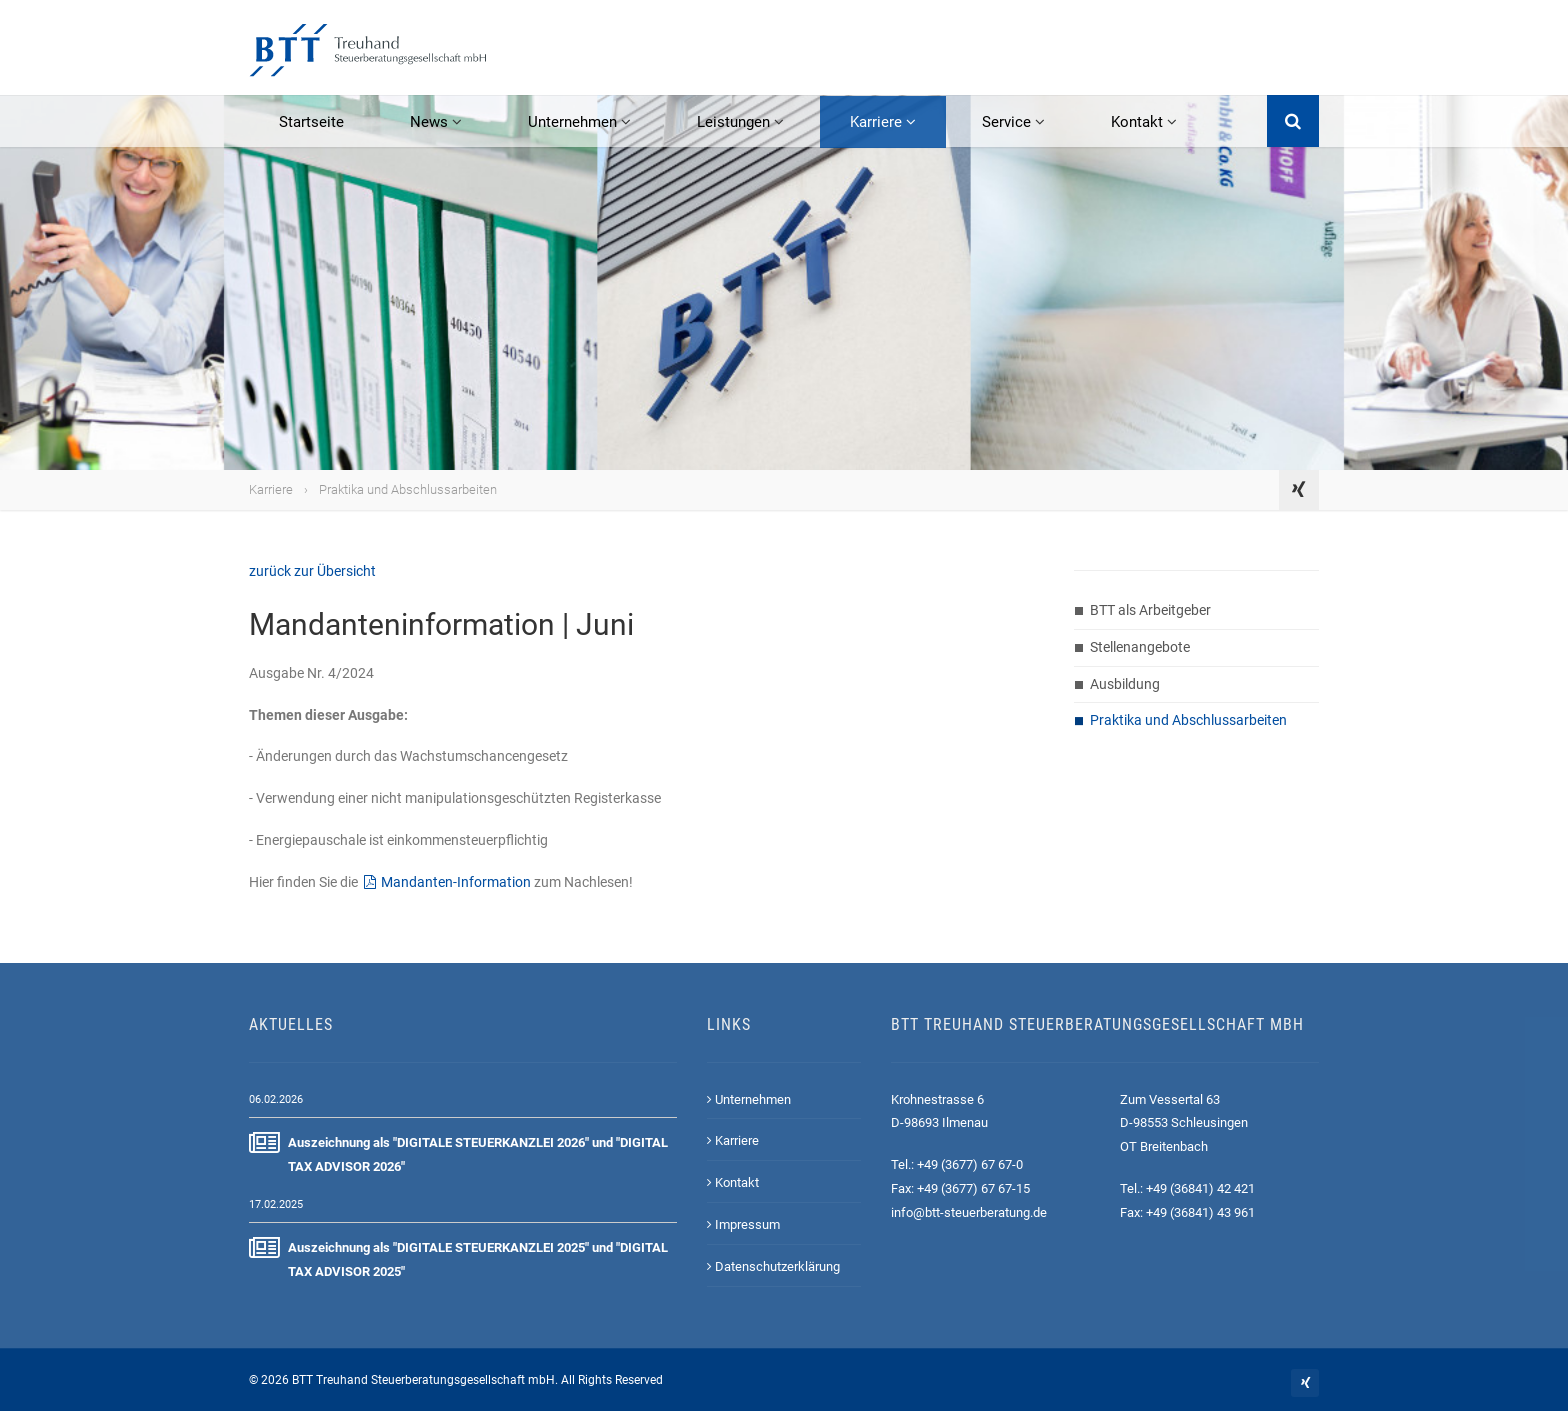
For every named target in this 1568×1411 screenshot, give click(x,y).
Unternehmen (579, 122)
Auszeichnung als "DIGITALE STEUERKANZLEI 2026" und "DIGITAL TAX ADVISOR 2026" (458, 1152)
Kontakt (1144, 122)
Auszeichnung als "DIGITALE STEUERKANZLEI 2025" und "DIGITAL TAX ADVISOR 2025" (458, 1257)
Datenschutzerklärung (773, 1266)
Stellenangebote (1140, 647)
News (436, 122)
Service (1013, 122)
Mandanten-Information (456, 882)
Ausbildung (1125, 684)
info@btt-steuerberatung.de (969, 1212)
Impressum (743, 1224)
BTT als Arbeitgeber (1150, 610)
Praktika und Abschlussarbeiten (408, 489)
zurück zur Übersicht (312, 571)
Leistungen (740, 122)
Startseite (311, 122)
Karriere (883, 122)
